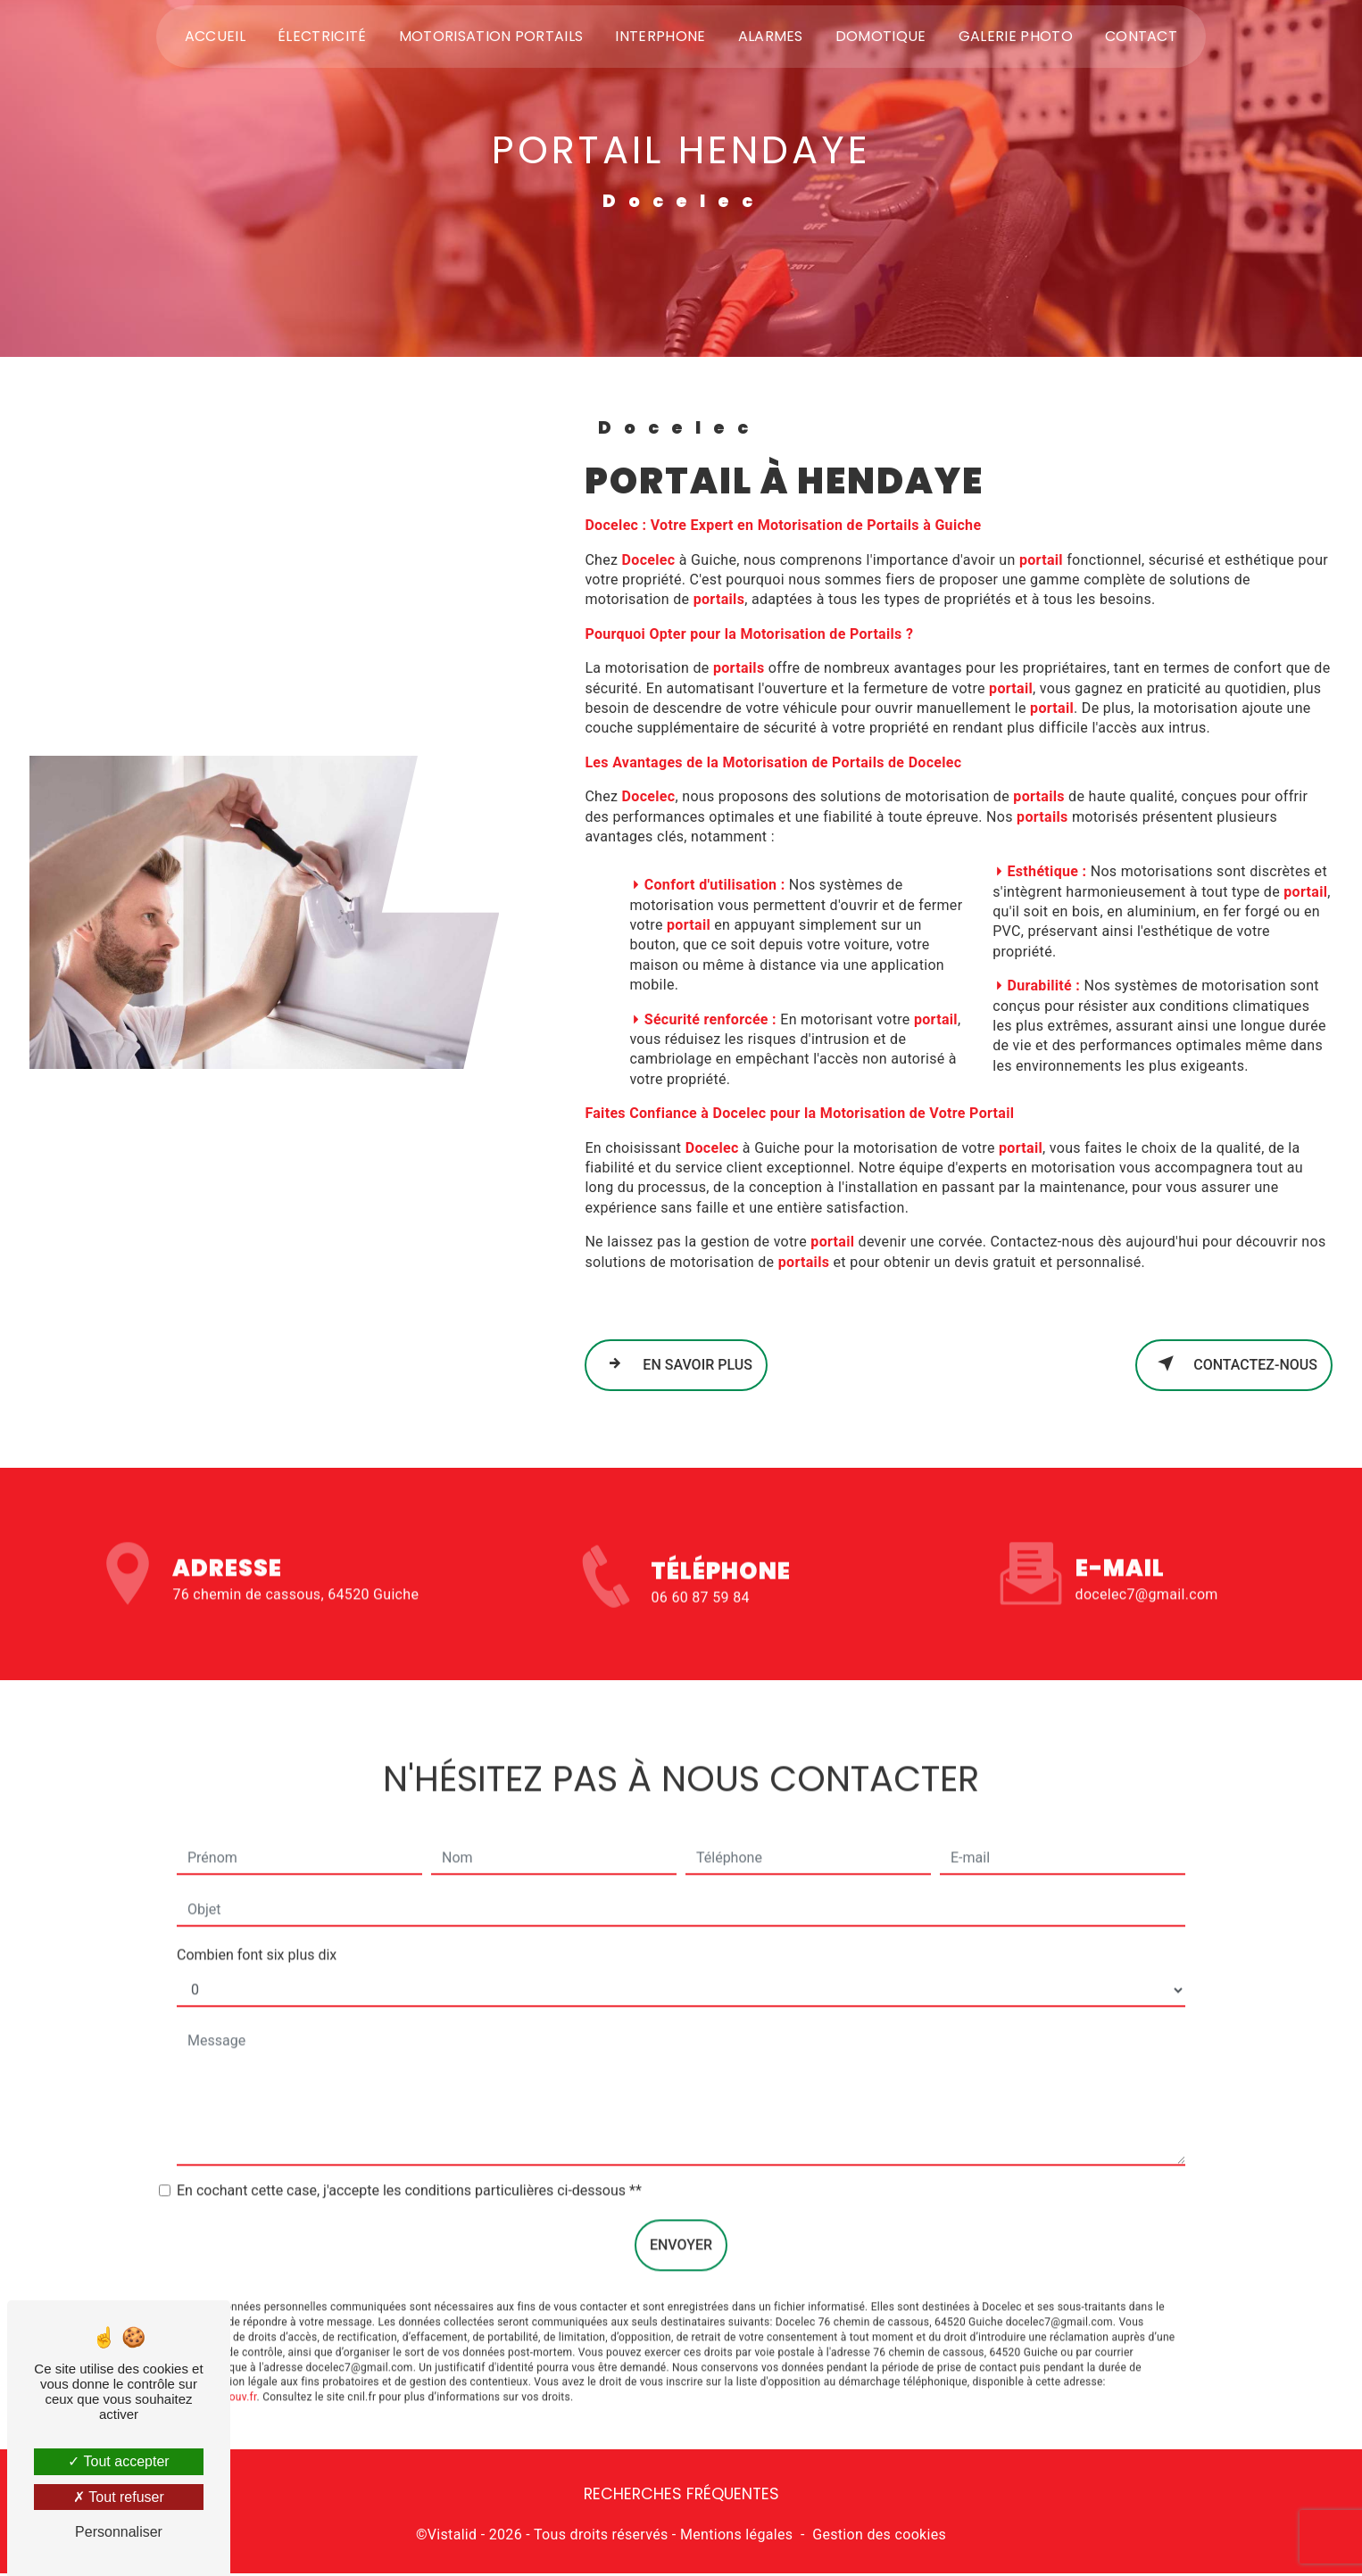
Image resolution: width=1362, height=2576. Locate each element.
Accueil (215, 37)
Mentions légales (736, 2536)
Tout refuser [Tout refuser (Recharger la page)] (118, 2497)
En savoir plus (676, 1364)
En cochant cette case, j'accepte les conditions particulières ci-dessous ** (409, 2160)
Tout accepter (118, 2461)
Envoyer (681, 2215)
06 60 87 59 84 (700, 1632)
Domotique (880, 37)
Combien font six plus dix (256, 1925)
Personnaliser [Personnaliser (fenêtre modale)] (118, 2531)
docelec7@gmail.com (1146, 1564)
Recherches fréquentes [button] (681, 2496)
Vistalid (453, 2536)
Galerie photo (1016, 37)
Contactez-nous (1233, 1364)
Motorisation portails (491, 37)
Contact (1141, 37)
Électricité (322, 37)
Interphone (660, 37)
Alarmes (770, 37)
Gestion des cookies (879, 2536)
